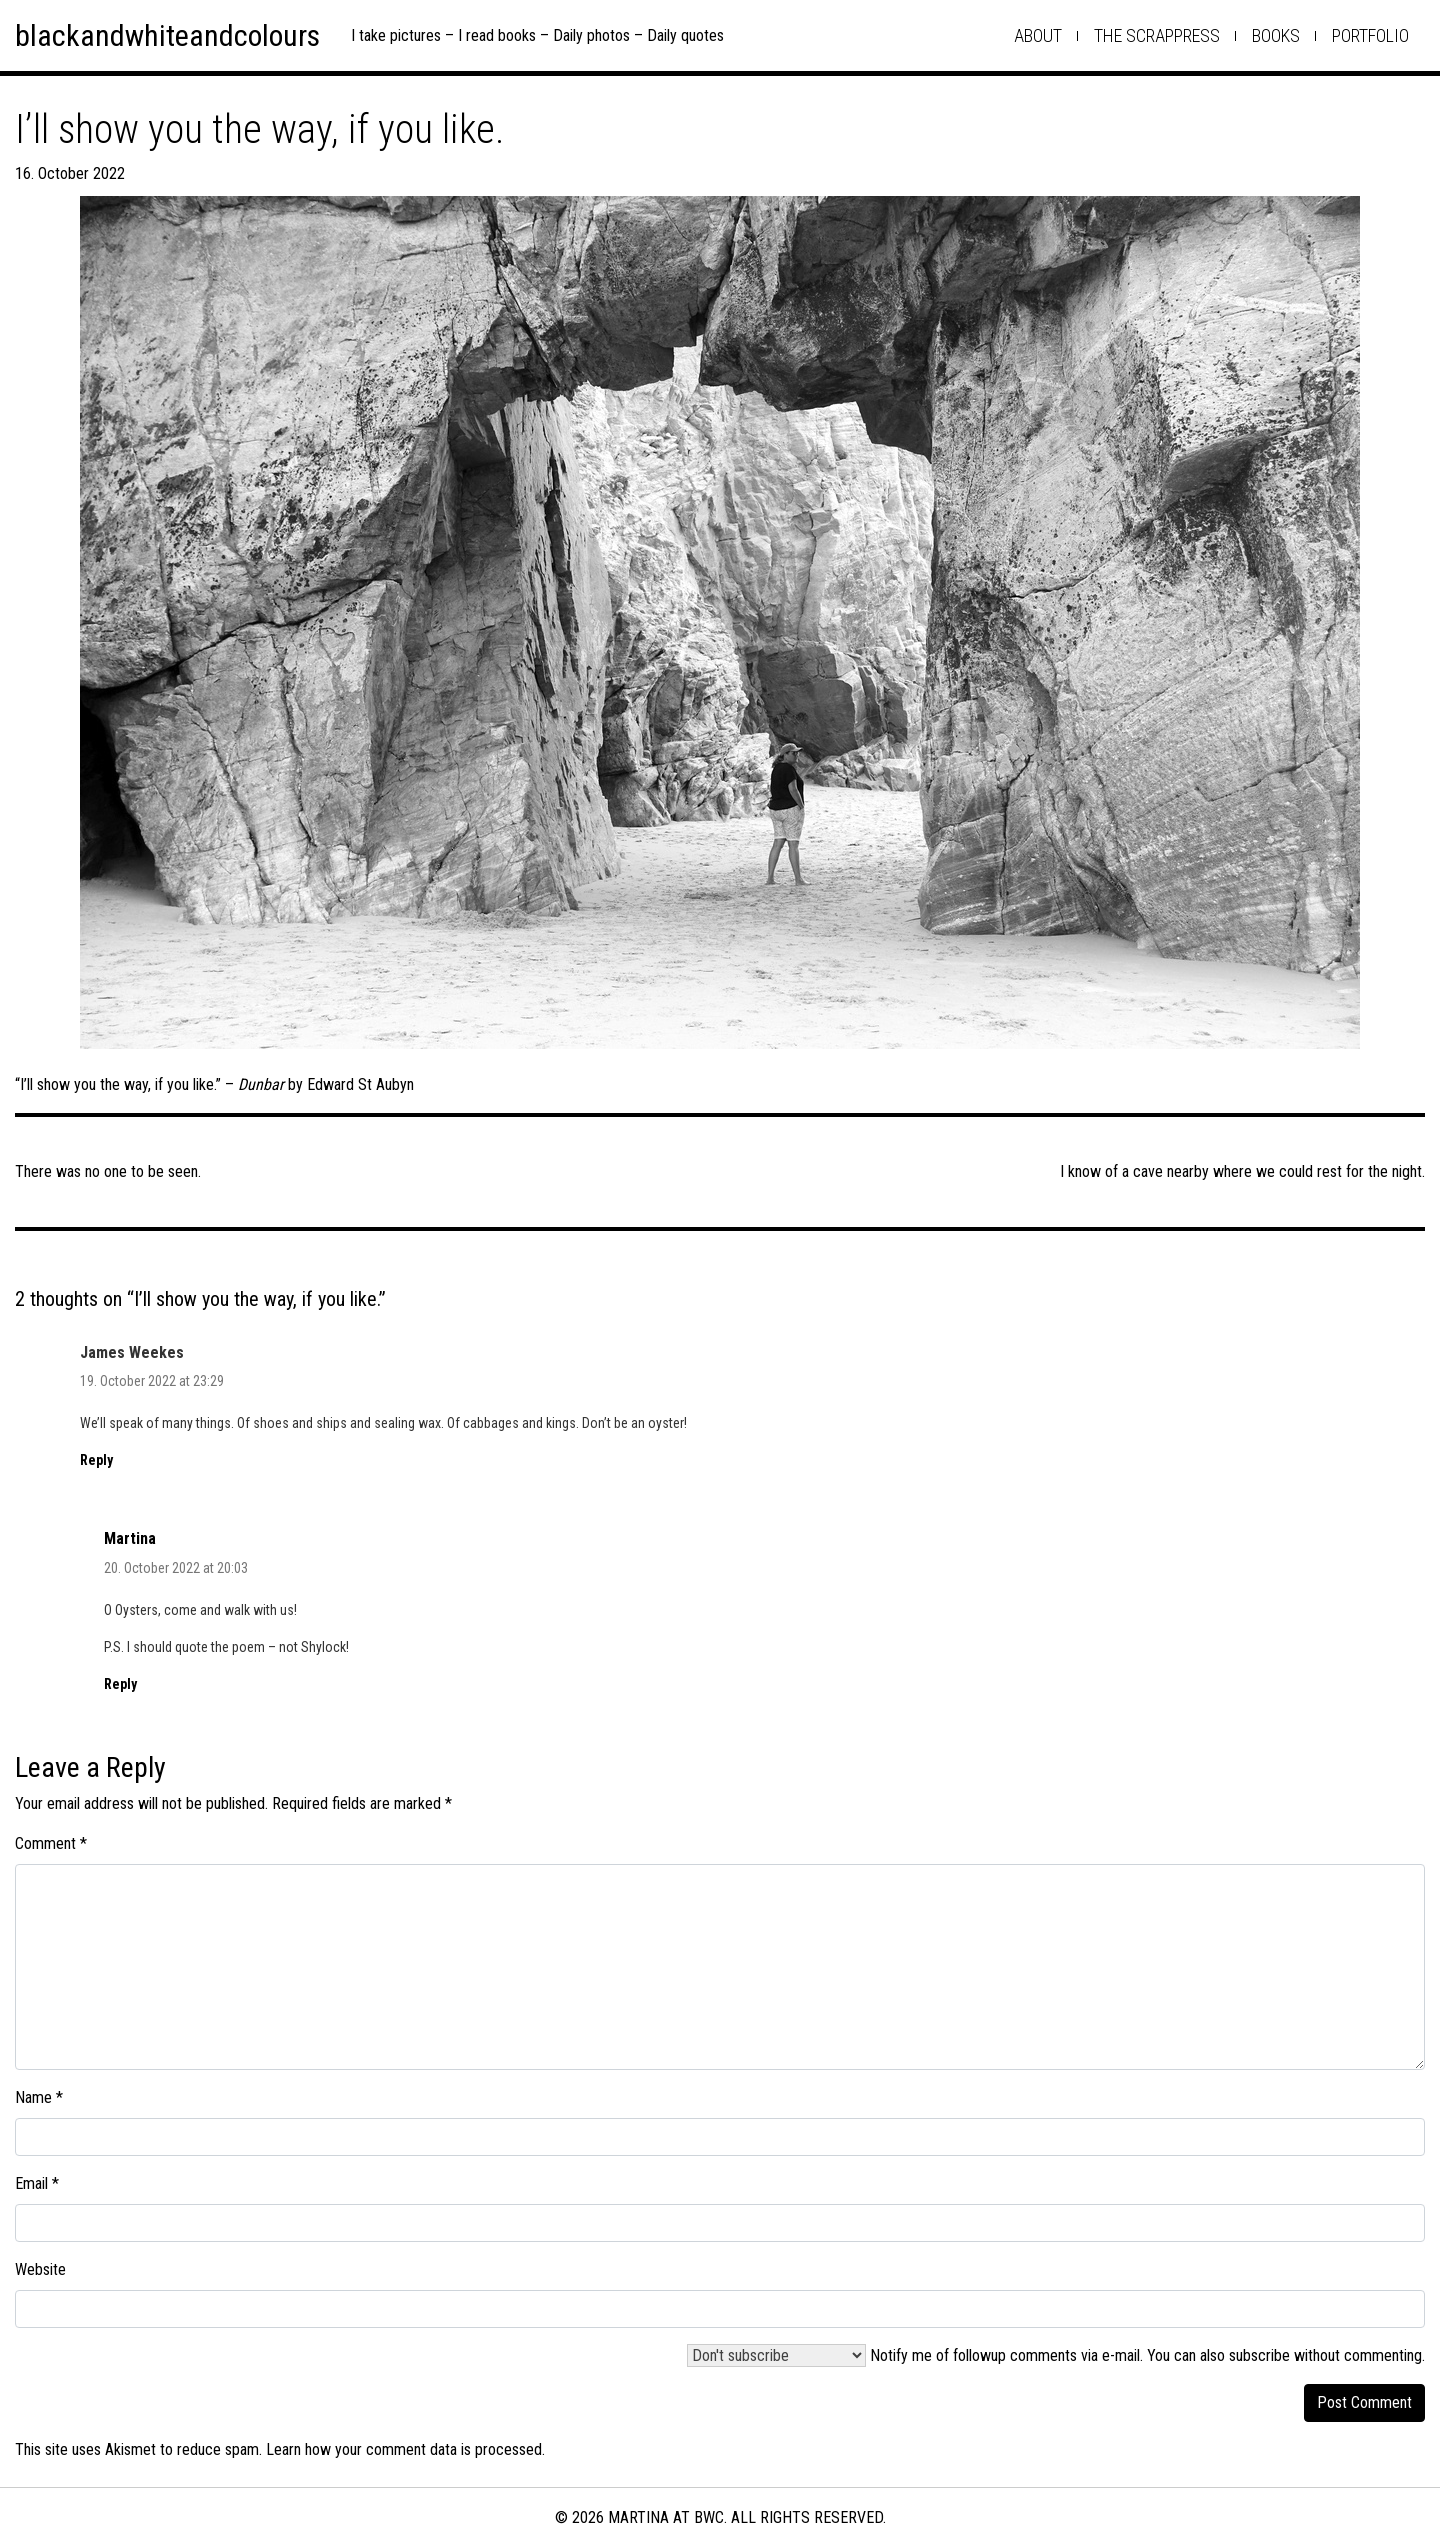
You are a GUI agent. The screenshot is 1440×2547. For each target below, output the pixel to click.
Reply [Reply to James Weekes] (96, 1460)
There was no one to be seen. (108, 1171)
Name (39, 2097)
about (1038, 35)
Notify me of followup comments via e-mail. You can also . (1056, 2355)
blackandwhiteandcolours (167, 35)
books (1276, 35)
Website (40, 2269)
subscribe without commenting (1325, 2355)
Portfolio (1370, 35)
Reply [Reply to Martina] (120, 1684)
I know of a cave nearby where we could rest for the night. (1242, 1171)
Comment (51, 1843)
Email (37, 2183)
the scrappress (1157, 35)
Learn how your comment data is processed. (405, 2449)
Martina (130, 1538)
